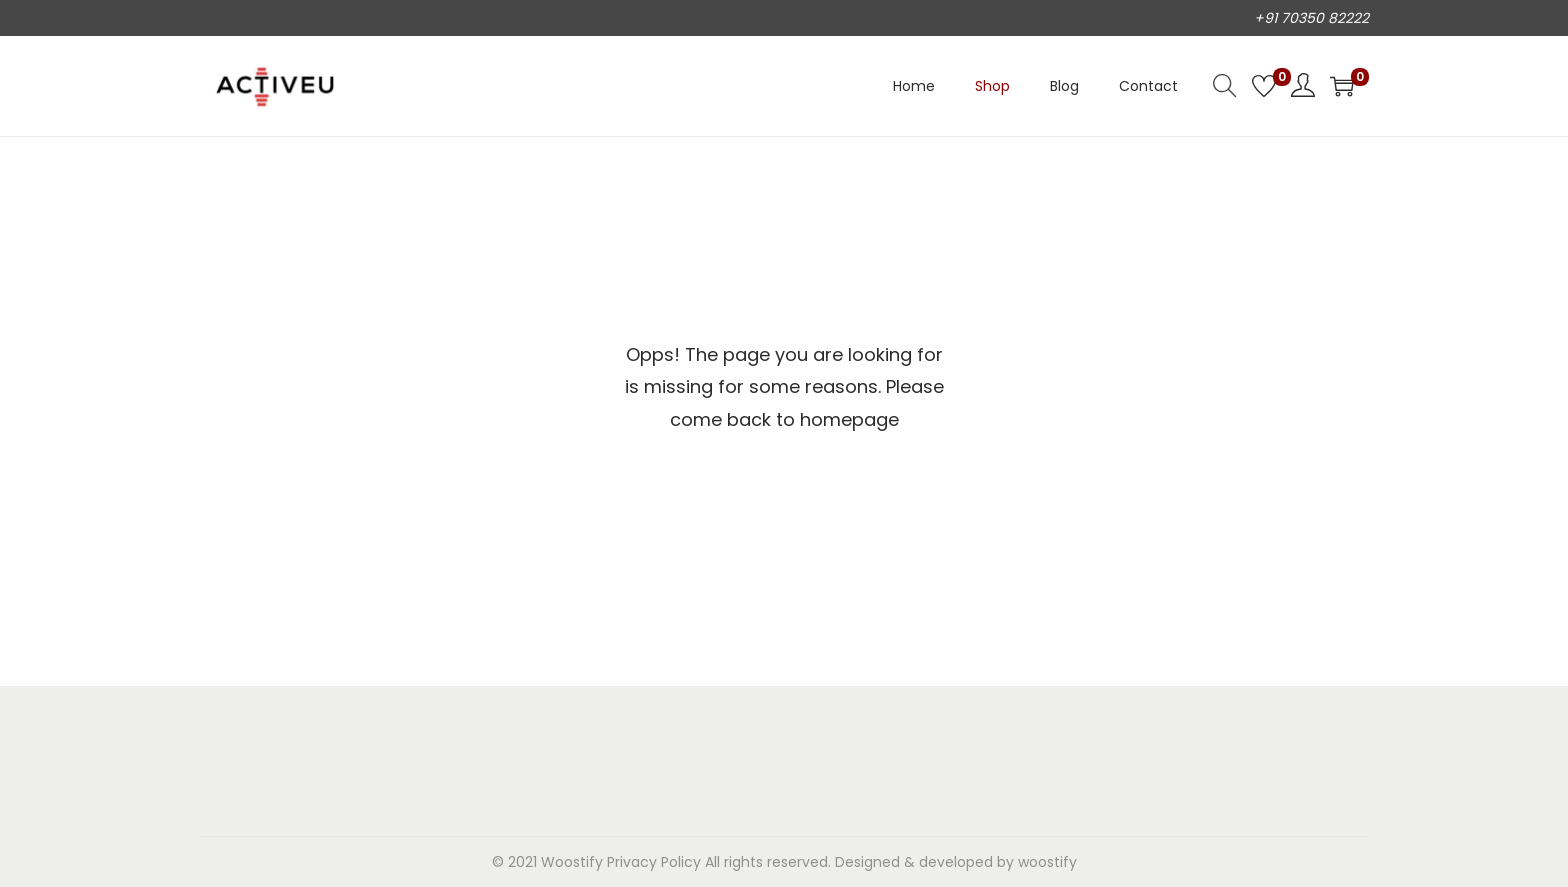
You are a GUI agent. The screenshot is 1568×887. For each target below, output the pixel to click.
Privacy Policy (654, 862)
